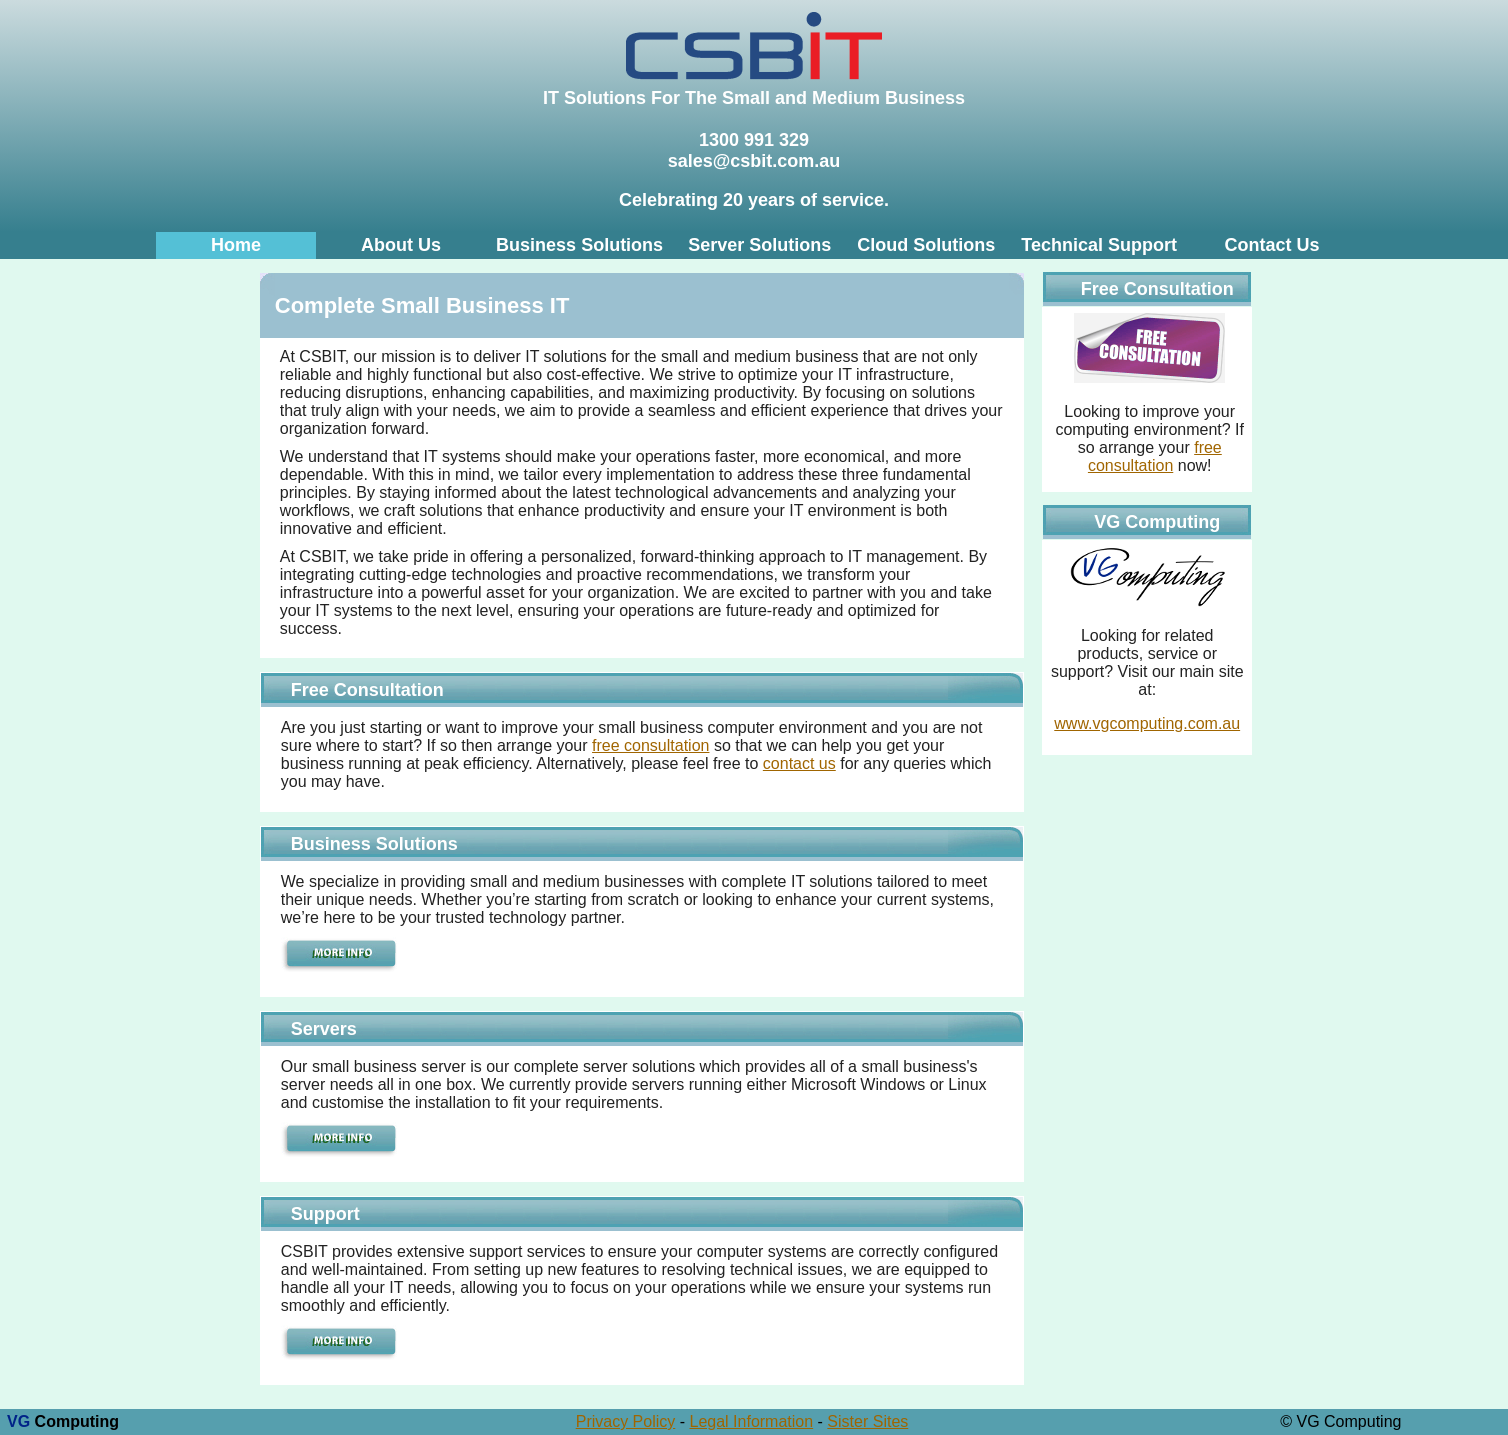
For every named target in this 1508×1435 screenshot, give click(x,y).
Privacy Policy (626, 1421)
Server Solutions (759, 245)
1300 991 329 (754, 140)
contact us (799, 763)
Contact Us (1271, 245)
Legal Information (752, 1421)
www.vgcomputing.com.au (1147, 723)
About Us (401, 245)
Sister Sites (867, 1421)
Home (236, 245)
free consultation (650, 745)
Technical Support (1099, 245)
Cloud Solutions (926, 245)
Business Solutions (579, 245)
